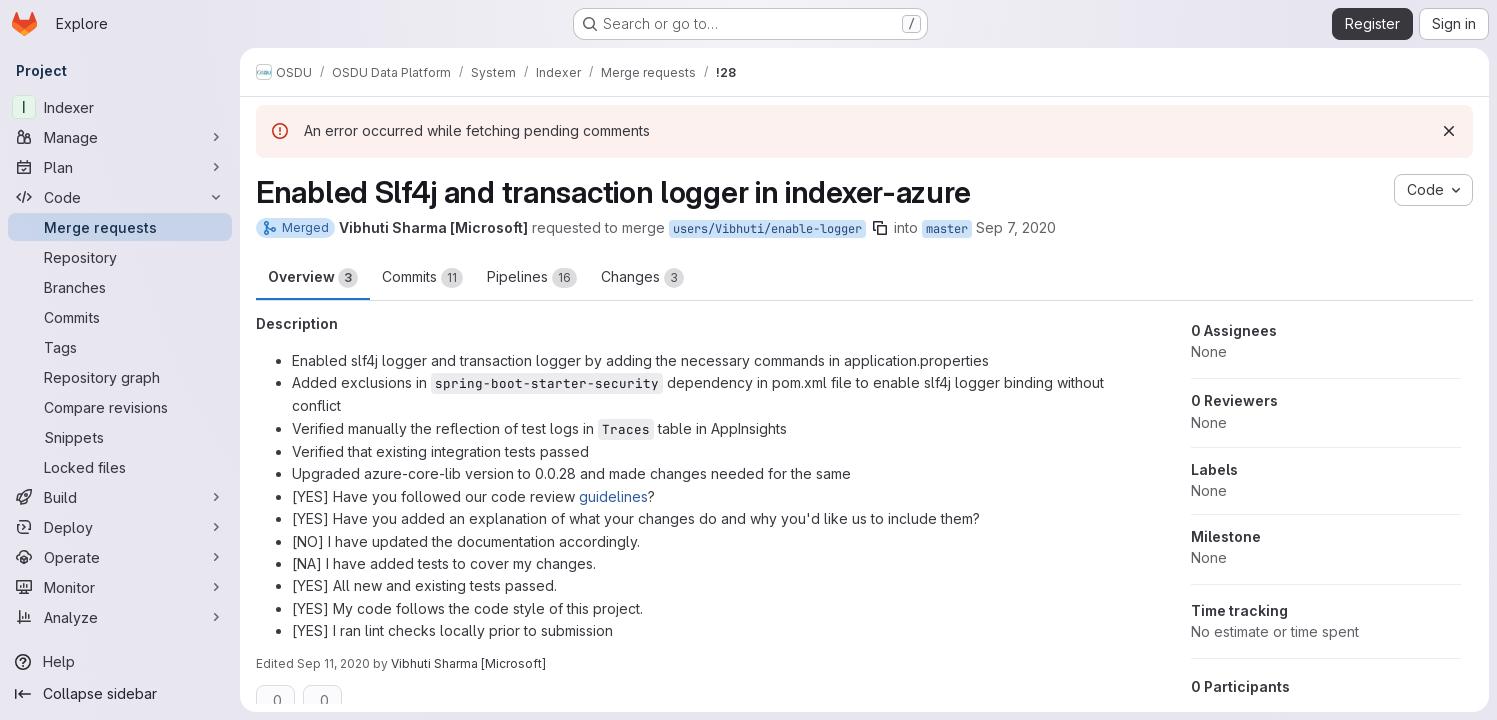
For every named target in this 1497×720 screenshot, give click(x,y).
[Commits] (120, 317)
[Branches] (120, 287)
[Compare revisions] (120, 407)
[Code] (120, 197)
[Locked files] (120, 467)
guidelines (613, 496)
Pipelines (532, 278)
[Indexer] (120, 107)
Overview (313, 278)
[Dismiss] (1449, 131)
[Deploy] (120, 527)
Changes (642, 278)
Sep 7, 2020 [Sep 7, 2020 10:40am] (1016, 227)
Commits (422, 278)
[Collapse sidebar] (120, 694)
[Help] (120, 662)
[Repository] (120, 257)
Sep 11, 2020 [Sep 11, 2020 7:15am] (333, 663)
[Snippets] (120, 437)
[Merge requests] (120, 227)
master (947, 229)
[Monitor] (120, 587)
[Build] (120, 497)
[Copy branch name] (880, 228)
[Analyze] (120, 617)
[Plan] (120, 167)
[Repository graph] (120, 377)
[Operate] (120, 557)
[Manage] (120, 137)
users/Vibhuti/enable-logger (767, 229)
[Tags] (120, 347)
